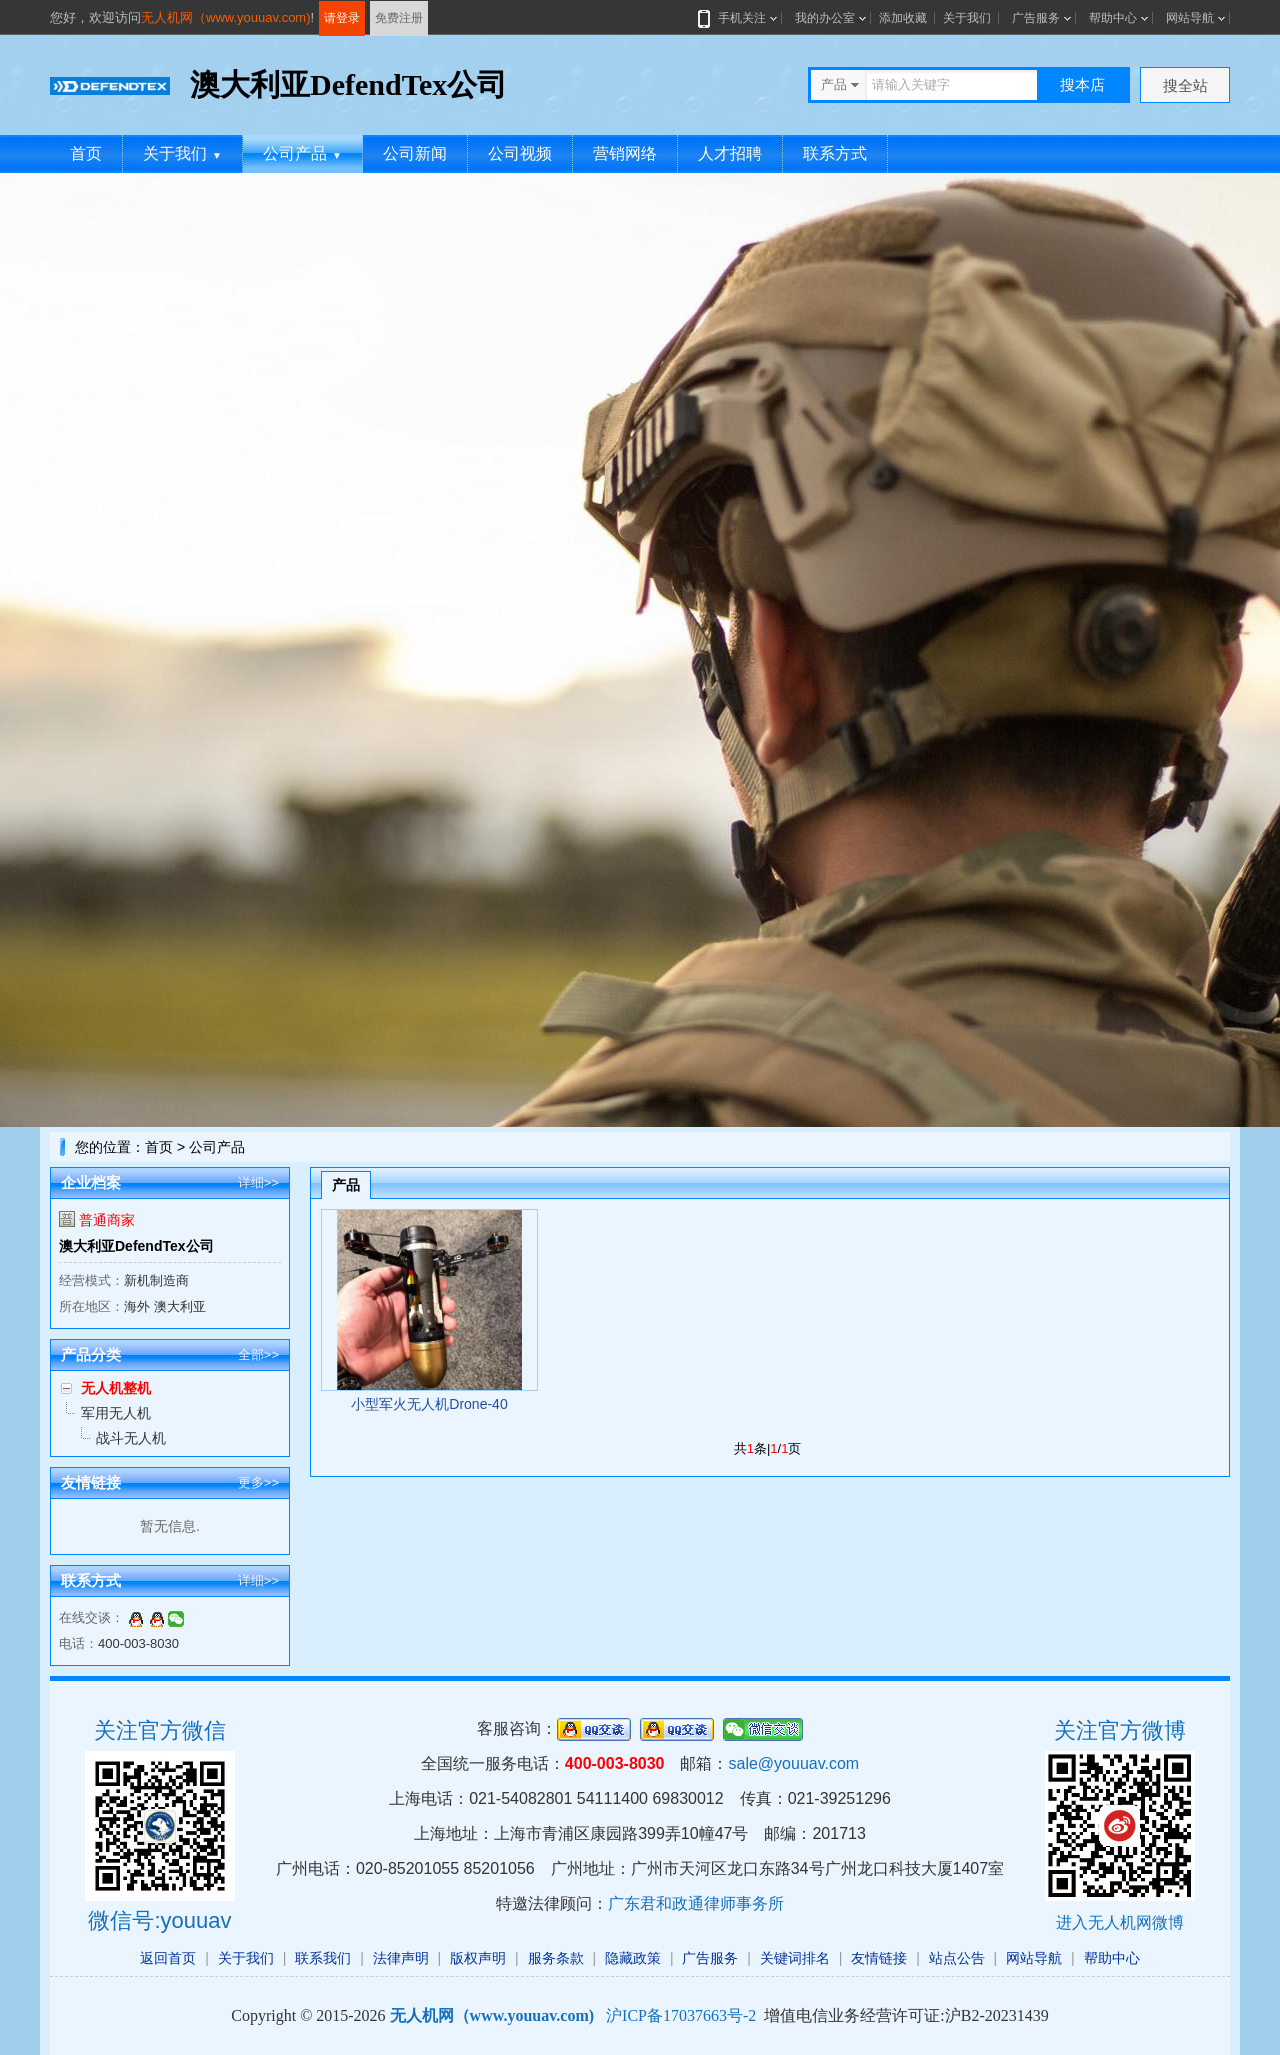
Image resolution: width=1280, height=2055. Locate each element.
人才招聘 (730, 153)
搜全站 (1185, 85)
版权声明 (478, 1958)
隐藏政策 (633, 1958)
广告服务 (1036, 18)
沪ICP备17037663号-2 (681, 2015)
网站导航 (1190, 18)
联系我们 (323, 1958)
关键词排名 (795, 1958)
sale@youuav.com (793, 1763)
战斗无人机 (131, 1438)
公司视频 (520, 153)
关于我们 (967, 18)
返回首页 (168, 1958)
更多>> (258, 1482)
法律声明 (401, 1958)
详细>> (258, 1182)
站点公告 (957, 1958)
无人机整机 (116, 1388)
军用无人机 (116, 1413)
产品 (346, 1185)
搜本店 (1082, 84)
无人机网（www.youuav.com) (226, 17)
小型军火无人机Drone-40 (429, 1404)
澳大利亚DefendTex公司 (136, 1246)
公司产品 (302, 153)
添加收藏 (903, 18)
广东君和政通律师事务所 (696, 1903)
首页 (86, 153)
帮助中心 (1113, 18)
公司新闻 (415, 153)
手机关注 (738, 18)
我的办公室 (825, 18)
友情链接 (879, 1958)
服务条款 (556, 1958)
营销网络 (625, 153)
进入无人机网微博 (1120, 1922)
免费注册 (399, 18)
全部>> (258, 1354)
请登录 (342, 18)
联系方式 (835, 153)
